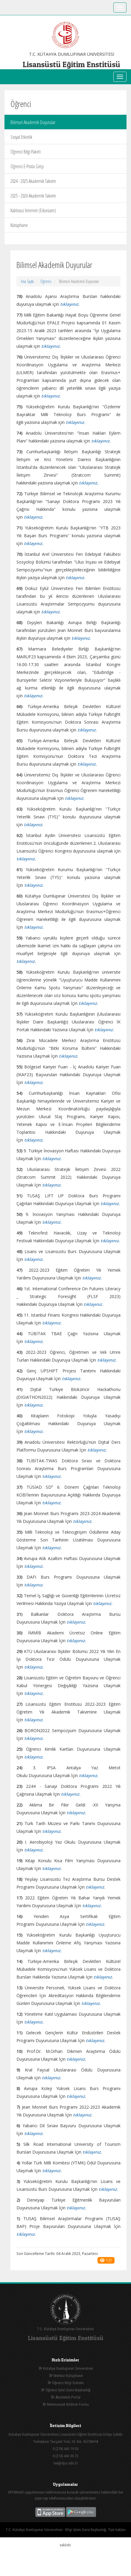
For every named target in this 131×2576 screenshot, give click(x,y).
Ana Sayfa (27, 281)
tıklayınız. (26, 961)
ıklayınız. (27, 2234)
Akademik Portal (65, 2397)
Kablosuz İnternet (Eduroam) (33, 210)
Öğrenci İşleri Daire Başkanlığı (66, 2390)
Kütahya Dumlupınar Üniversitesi (65, 2368)
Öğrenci (45, 281)
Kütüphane (19, 225)
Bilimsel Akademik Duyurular (32, 122)
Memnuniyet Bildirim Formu (65, 2404)
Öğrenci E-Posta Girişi (27, 166)
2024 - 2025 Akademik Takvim (33, 181)
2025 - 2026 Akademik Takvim (33, 195)
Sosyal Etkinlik (21, 137)
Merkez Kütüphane (66, 2375)
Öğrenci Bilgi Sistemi (65, 2383)
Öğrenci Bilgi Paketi (25, 151)
